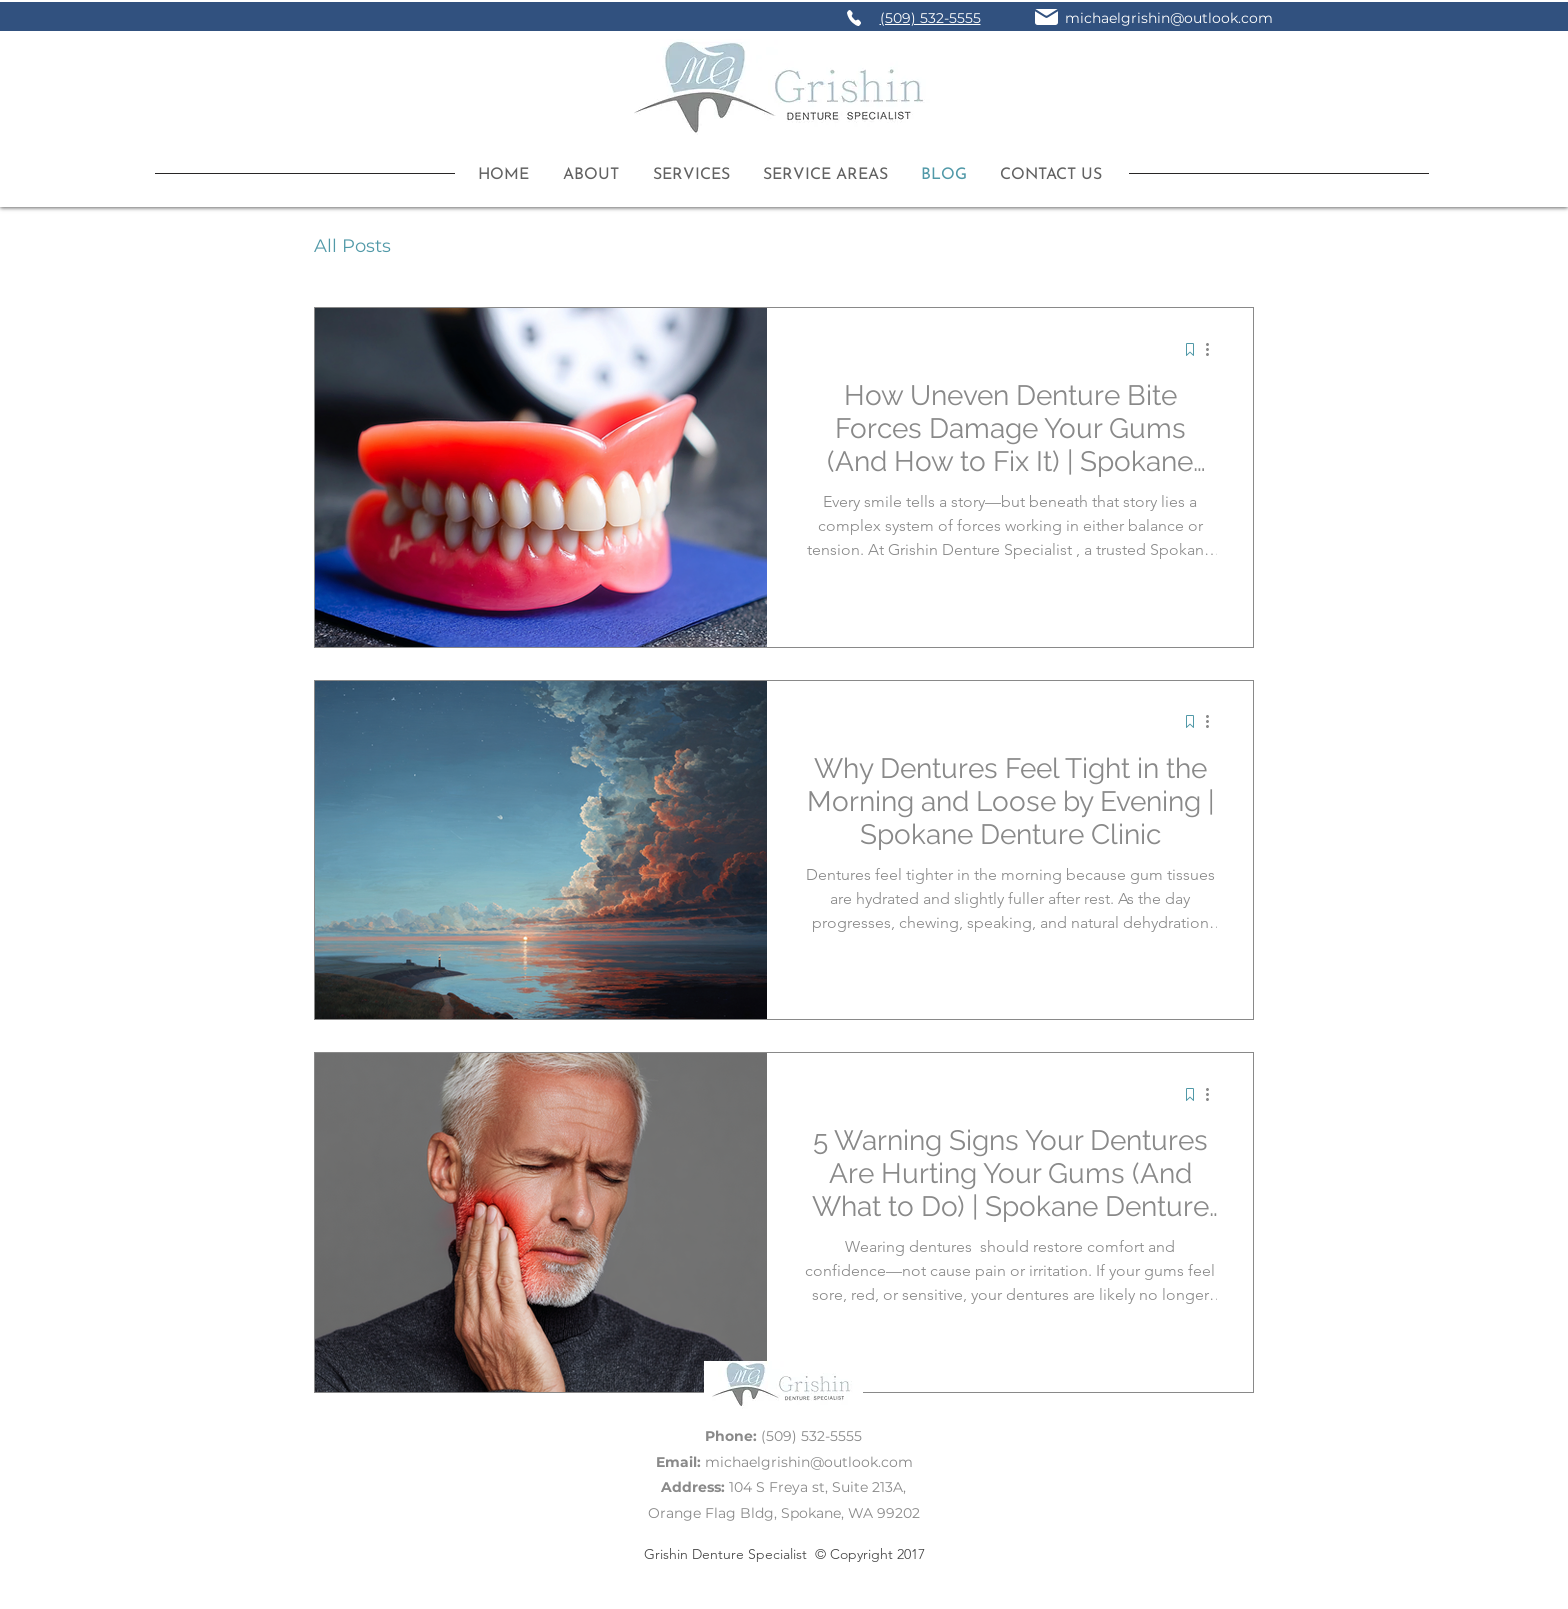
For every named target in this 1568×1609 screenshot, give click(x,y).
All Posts (352, 246)
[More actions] (1214, 349)
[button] (684, 175)
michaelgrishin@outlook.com (1169, 18)
